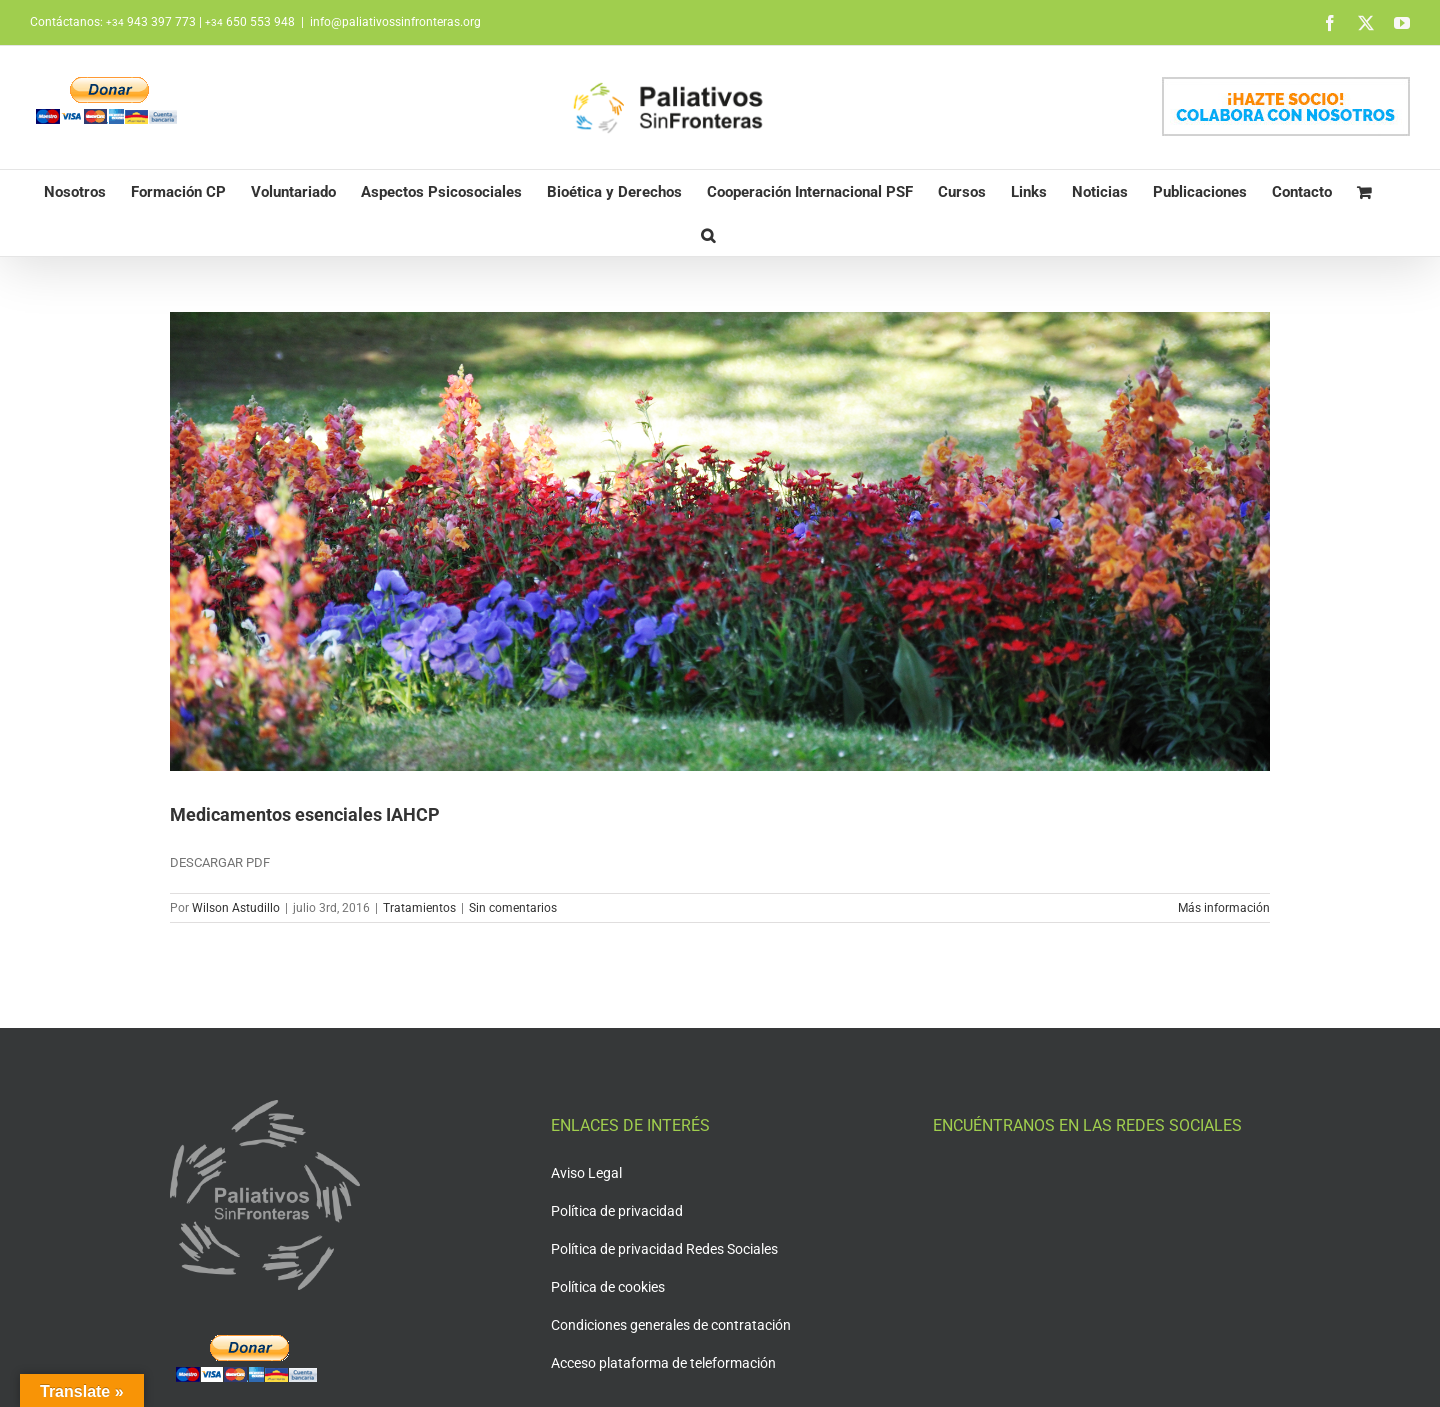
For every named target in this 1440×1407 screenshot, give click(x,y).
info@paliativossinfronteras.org (395, 22)
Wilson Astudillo (236, 908)
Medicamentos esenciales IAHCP (305, 814)
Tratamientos (419, 908)
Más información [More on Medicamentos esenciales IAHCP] (1224, 908)
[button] (708, 234)
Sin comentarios (513, 908)
